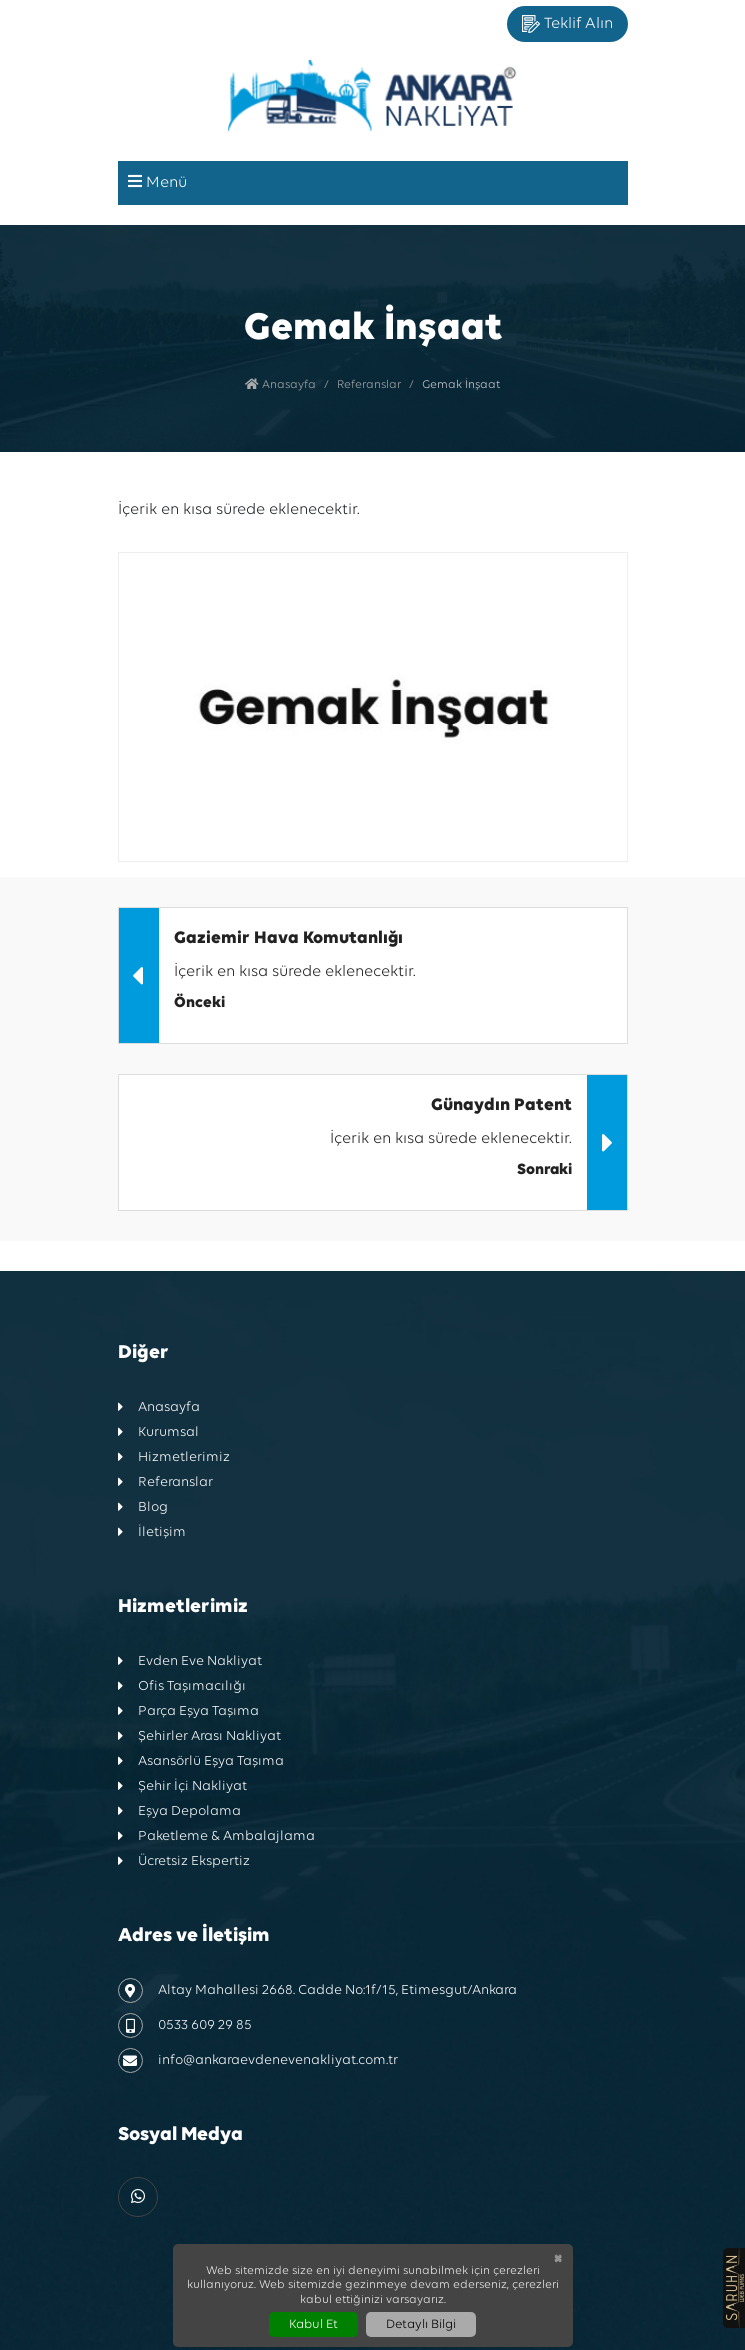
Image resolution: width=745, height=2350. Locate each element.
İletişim (152, 1532)
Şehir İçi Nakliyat (182, 1786)
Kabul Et (313, 2324)
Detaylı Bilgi (421, 2324)
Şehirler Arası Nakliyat (199, 1736)
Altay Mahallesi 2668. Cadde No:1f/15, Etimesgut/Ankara (317, 1990)
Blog (143, 1507)
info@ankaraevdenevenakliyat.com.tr (258, 2060)
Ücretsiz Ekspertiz (184, 1861)
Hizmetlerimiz (174, 1457)
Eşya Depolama (179, 1811)
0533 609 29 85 (185, 2025)
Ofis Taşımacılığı (182, 1686)
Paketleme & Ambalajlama (216, 1836)
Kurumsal (158, 1432)
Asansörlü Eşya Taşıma (201, 1761)
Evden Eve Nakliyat (190, 1661)
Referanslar (369, 385)
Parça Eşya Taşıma (188, 1711)
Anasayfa (280, 385)
